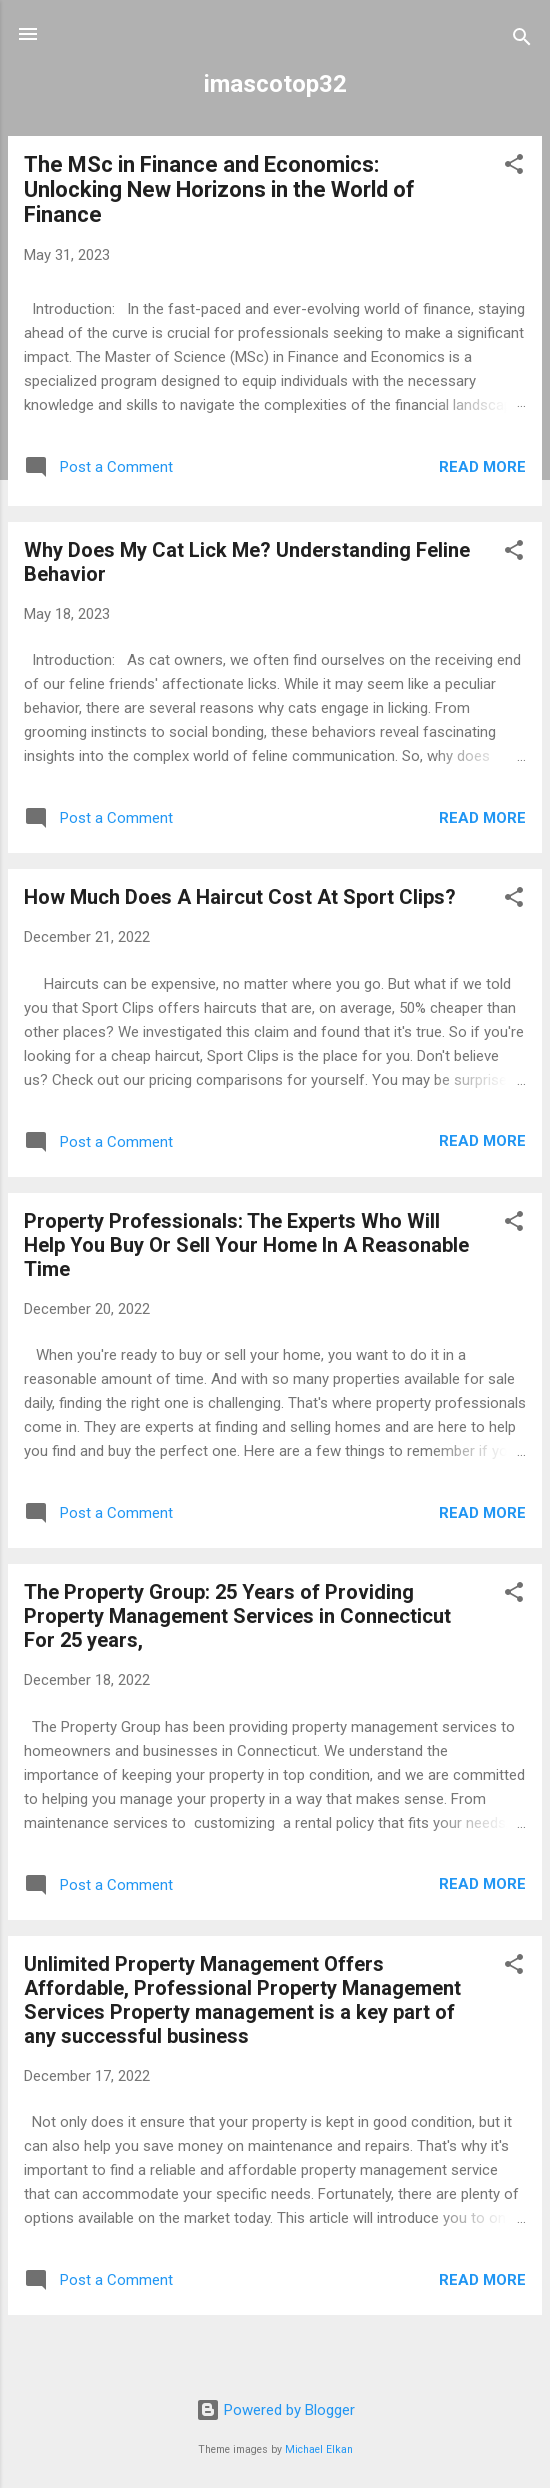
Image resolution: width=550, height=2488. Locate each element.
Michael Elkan (319, 2449)
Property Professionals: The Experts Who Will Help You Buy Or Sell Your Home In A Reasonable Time (246, 1245)
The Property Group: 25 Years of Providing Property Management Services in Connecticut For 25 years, (237, 1616)
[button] (514, 167)
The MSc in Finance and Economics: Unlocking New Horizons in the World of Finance (219, 189)
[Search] (522, 40)
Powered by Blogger (275, 2410)
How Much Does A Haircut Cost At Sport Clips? (240, 897)
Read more (482, 467)
